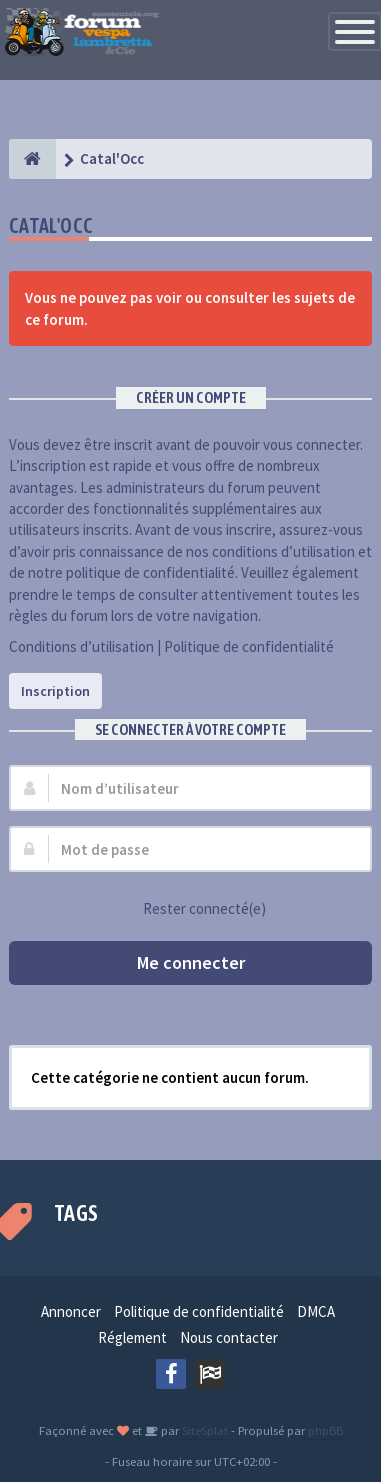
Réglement (132, 1337)
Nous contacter (229, 1337)
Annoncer (71, 1311)
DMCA (316, 1311)
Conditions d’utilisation (81, 646)
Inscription (55, 691)
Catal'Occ (51, 225)
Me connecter (191, 962)
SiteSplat (203, 1430)
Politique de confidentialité (249, 646)
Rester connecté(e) (193, 909)
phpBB (325, 1430)
